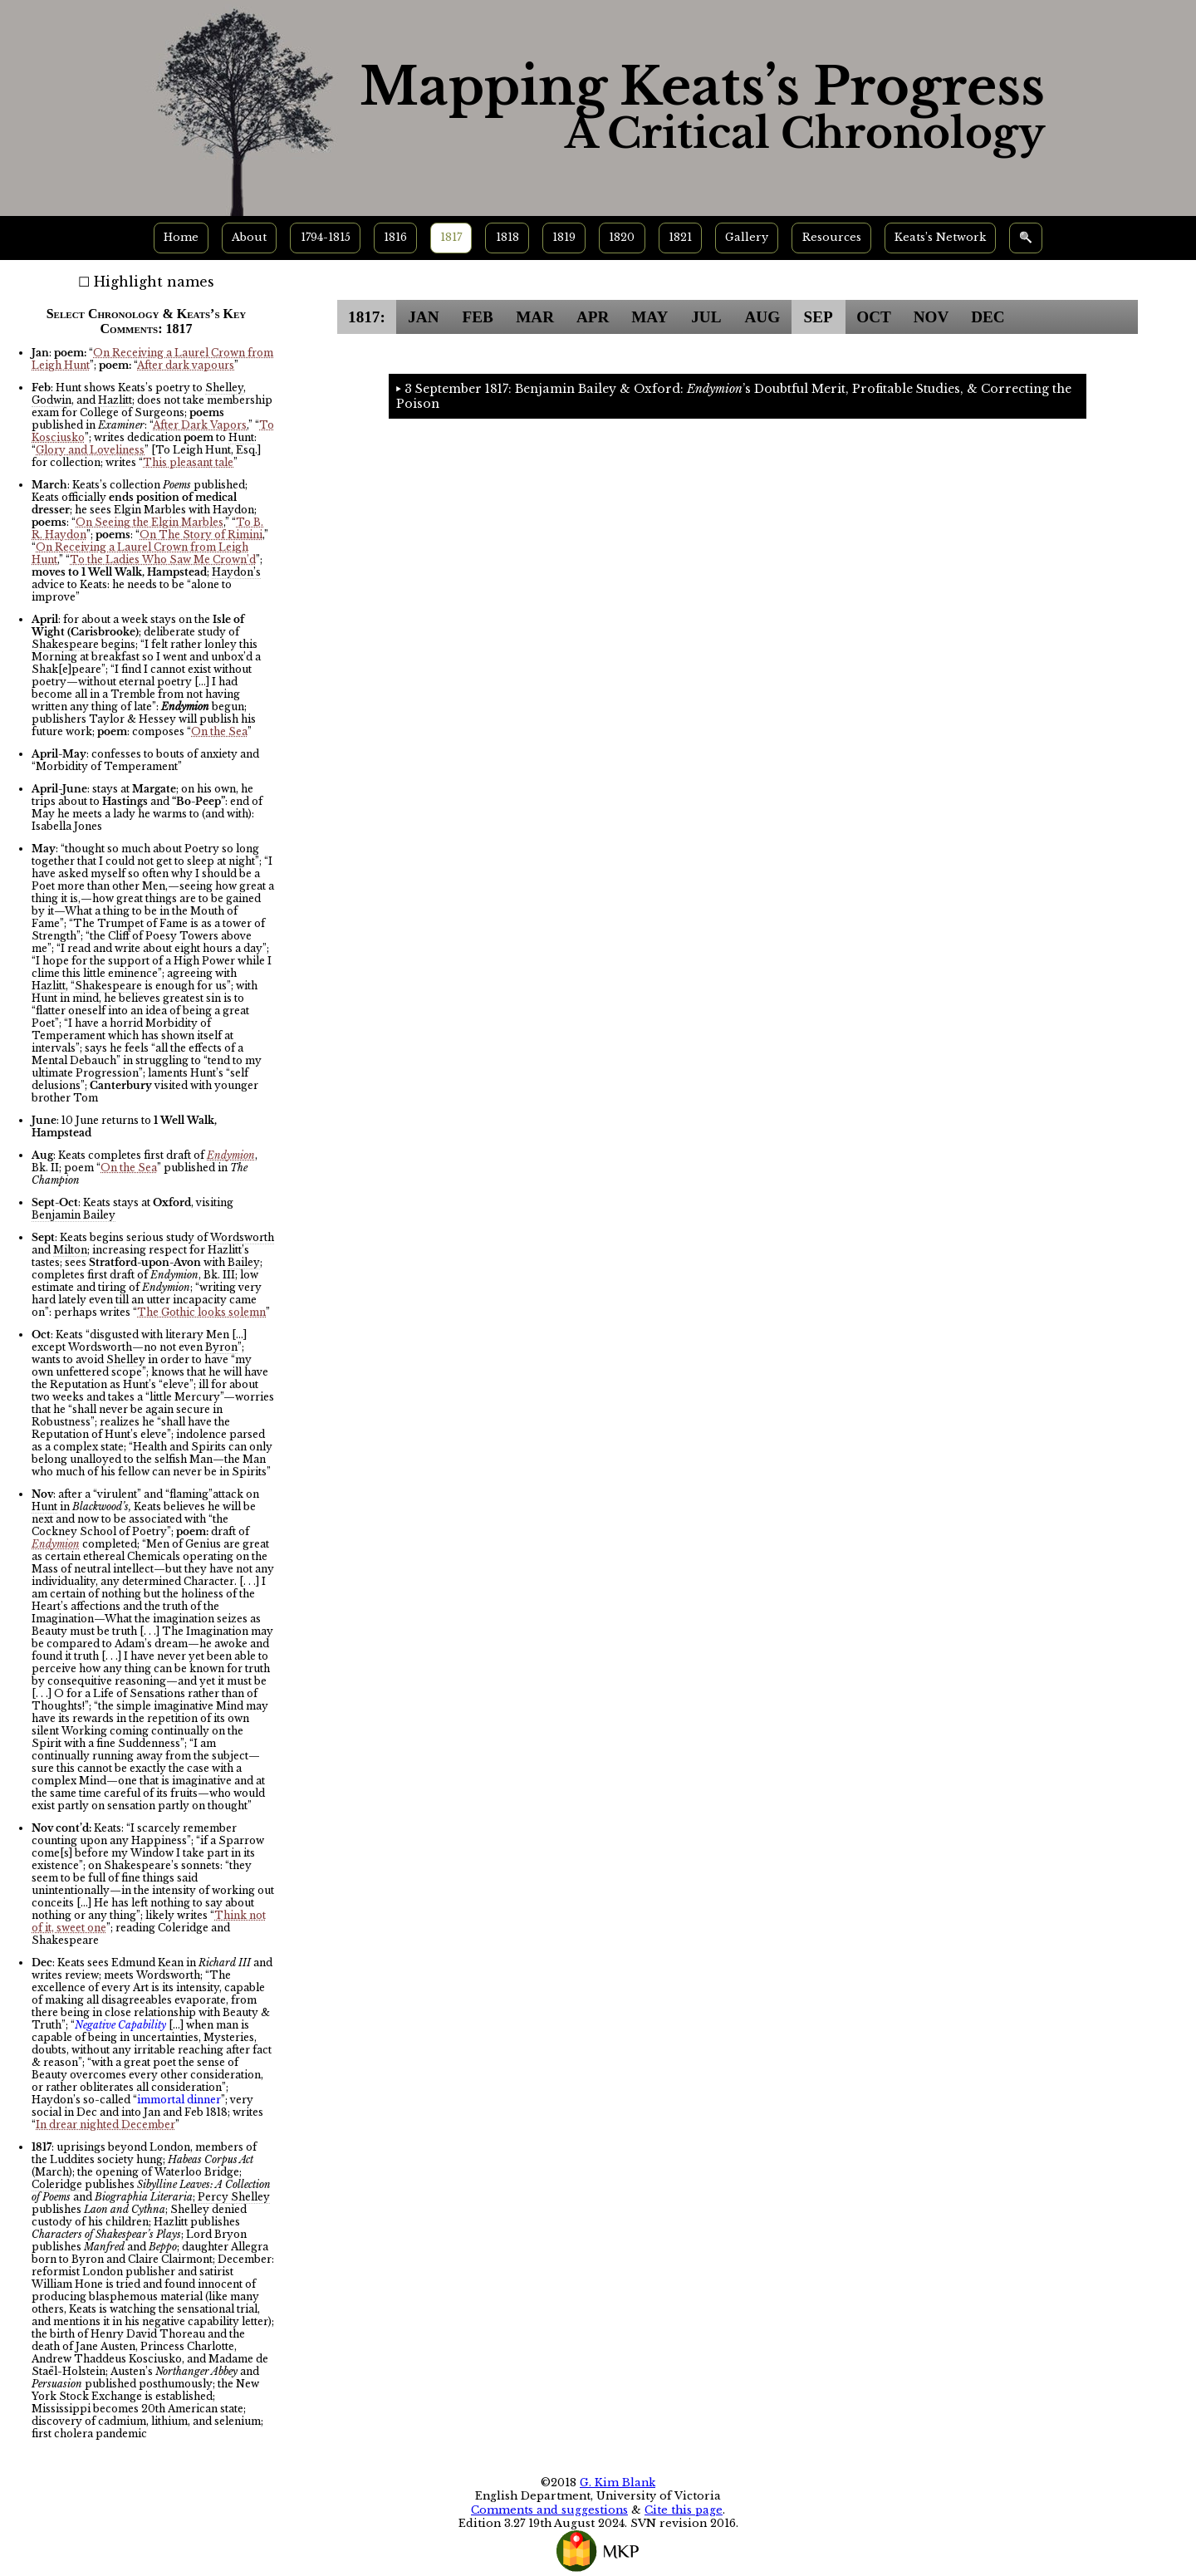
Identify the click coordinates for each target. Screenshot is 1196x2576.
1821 (680, 237)
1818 (507, 237)
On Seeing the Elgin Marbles (149, 522)
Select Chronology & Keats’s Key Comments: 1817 (147, 321)
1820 (622, 237)
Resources (831, 237)
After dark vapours (185, 365)
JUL (706, 317)
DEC (988, 317)
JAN (423, 317)
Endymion (231, 1155)
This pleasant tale (188, 462)
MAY (649, 317)
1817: (366, 317)
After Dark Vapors (200, 425)
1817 (451, 237)
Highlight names (154, 281)
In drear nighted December (105, 2124)
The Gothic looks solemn (201, 1312)
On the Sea (219, 731)
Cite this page (684, 2510)
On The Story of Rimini (201, 534)
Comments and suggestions (549, 2510)
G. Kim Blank (617, 2482)
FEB (477, 317)
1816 (395, 237)
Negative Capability (120, 2025)
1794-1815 (325, 237)
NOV (931, 317)
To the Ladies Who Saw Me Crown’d (163, 559)
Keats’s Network (940, 237)
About (249, 237)
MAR (535, 317)
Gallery (746, 237)
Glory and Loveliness (90, 450)
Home (181, 237)
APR (592, 317)
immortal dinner (179, 2099)
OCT (873, 317)
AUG (762, 317)
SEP (818, 317)
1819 (564, 237)
